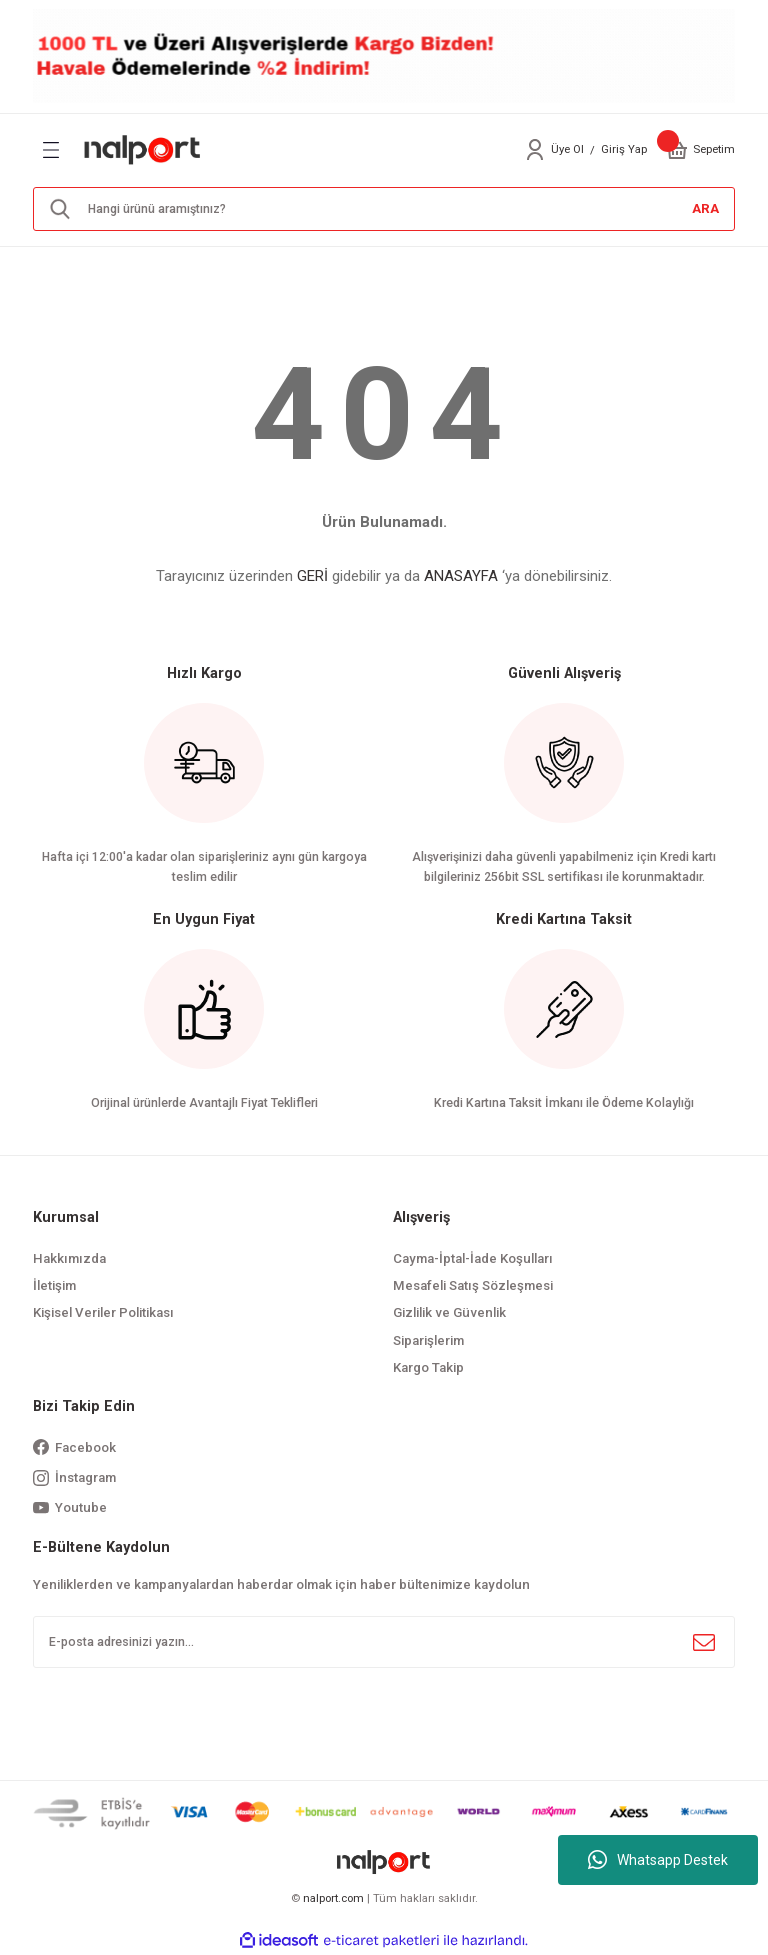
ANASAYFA (461, 576)
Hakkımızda (69, 1258)
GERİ (312, 576)
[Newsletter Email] (384, 1642)
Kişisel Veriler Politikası (103, 1312)
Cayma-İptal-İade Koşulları (473, 1258)
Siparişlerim (428, 1340)
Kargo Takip (428, 1367)
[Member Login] (535, 150)
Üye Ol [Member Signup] (567, 149)
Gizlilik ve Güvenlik (449, 1312)
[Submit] (704, 1642)
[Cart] (677, 150)
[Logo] (143, 149)
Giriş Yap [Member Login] (624, 149)
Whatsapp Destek (658, 1860)
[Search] (384, 209)
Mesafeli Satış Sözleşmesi (473, 1285)
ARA (705, 208)
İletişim (54, 1285)
